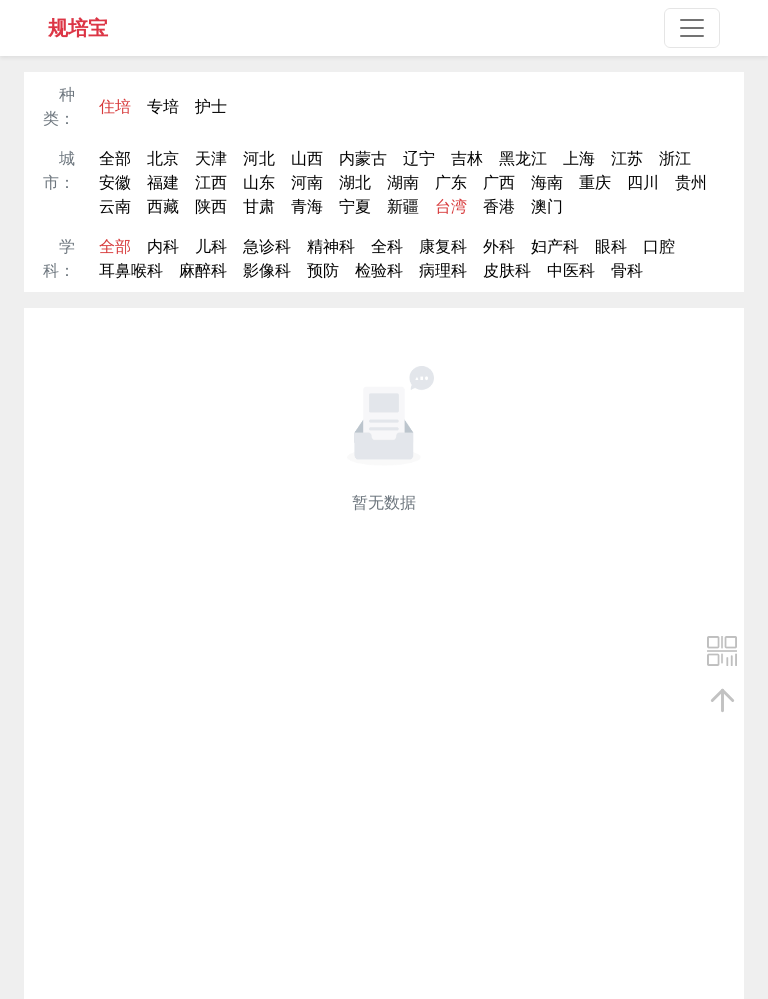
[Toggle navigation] (692, 28)
